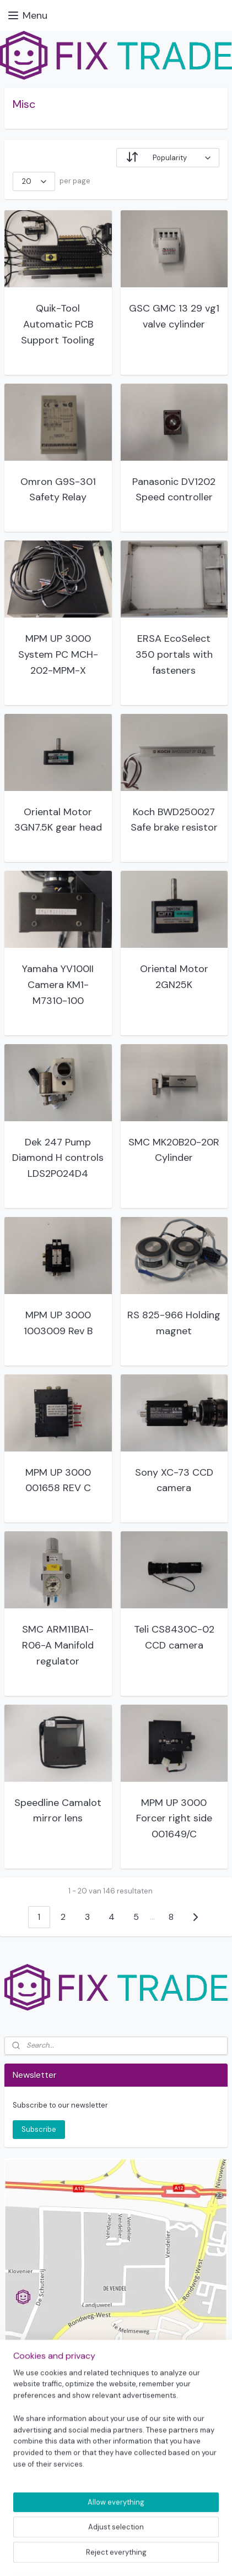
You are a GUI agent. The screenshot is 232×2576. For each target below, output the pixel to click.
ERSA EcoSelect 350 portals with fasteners (174, 654)
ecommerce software (155, 2537)
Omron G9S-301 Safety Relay (58, 489)
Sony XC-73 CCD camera (174, 1480)
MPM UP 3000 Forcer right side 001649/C (174, 1818)
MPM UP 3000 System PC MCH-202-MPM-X (58, 654)
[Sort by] (168, 158)
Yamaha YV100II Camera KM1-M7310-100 (58, 984)
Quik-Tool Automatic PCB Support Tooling (58, 324)
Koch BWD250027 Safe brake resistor (174, 819)
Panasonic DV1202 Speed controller (173, 489)
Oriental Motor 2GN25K (174, 976)
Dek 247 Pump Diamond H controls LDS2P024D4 (58, 1158)
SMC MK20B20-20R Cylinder (173, 1150)
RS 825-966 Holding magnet (173, 1323)
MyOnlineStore (116, 2555)
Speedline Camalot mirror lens (57, 1810)
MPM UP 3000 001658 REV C (58, 1480)
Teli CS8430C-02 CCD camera (174, 1637)
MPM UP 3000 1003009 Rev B (58, 1323)
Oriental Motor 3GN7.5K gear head (58, 819)
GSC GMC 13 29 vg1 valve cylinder (174, 316)
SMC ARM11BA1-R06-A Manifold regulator (58, 1645)
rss (116, 2537)
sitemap (95, 2537)
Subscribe (38, 2129)
